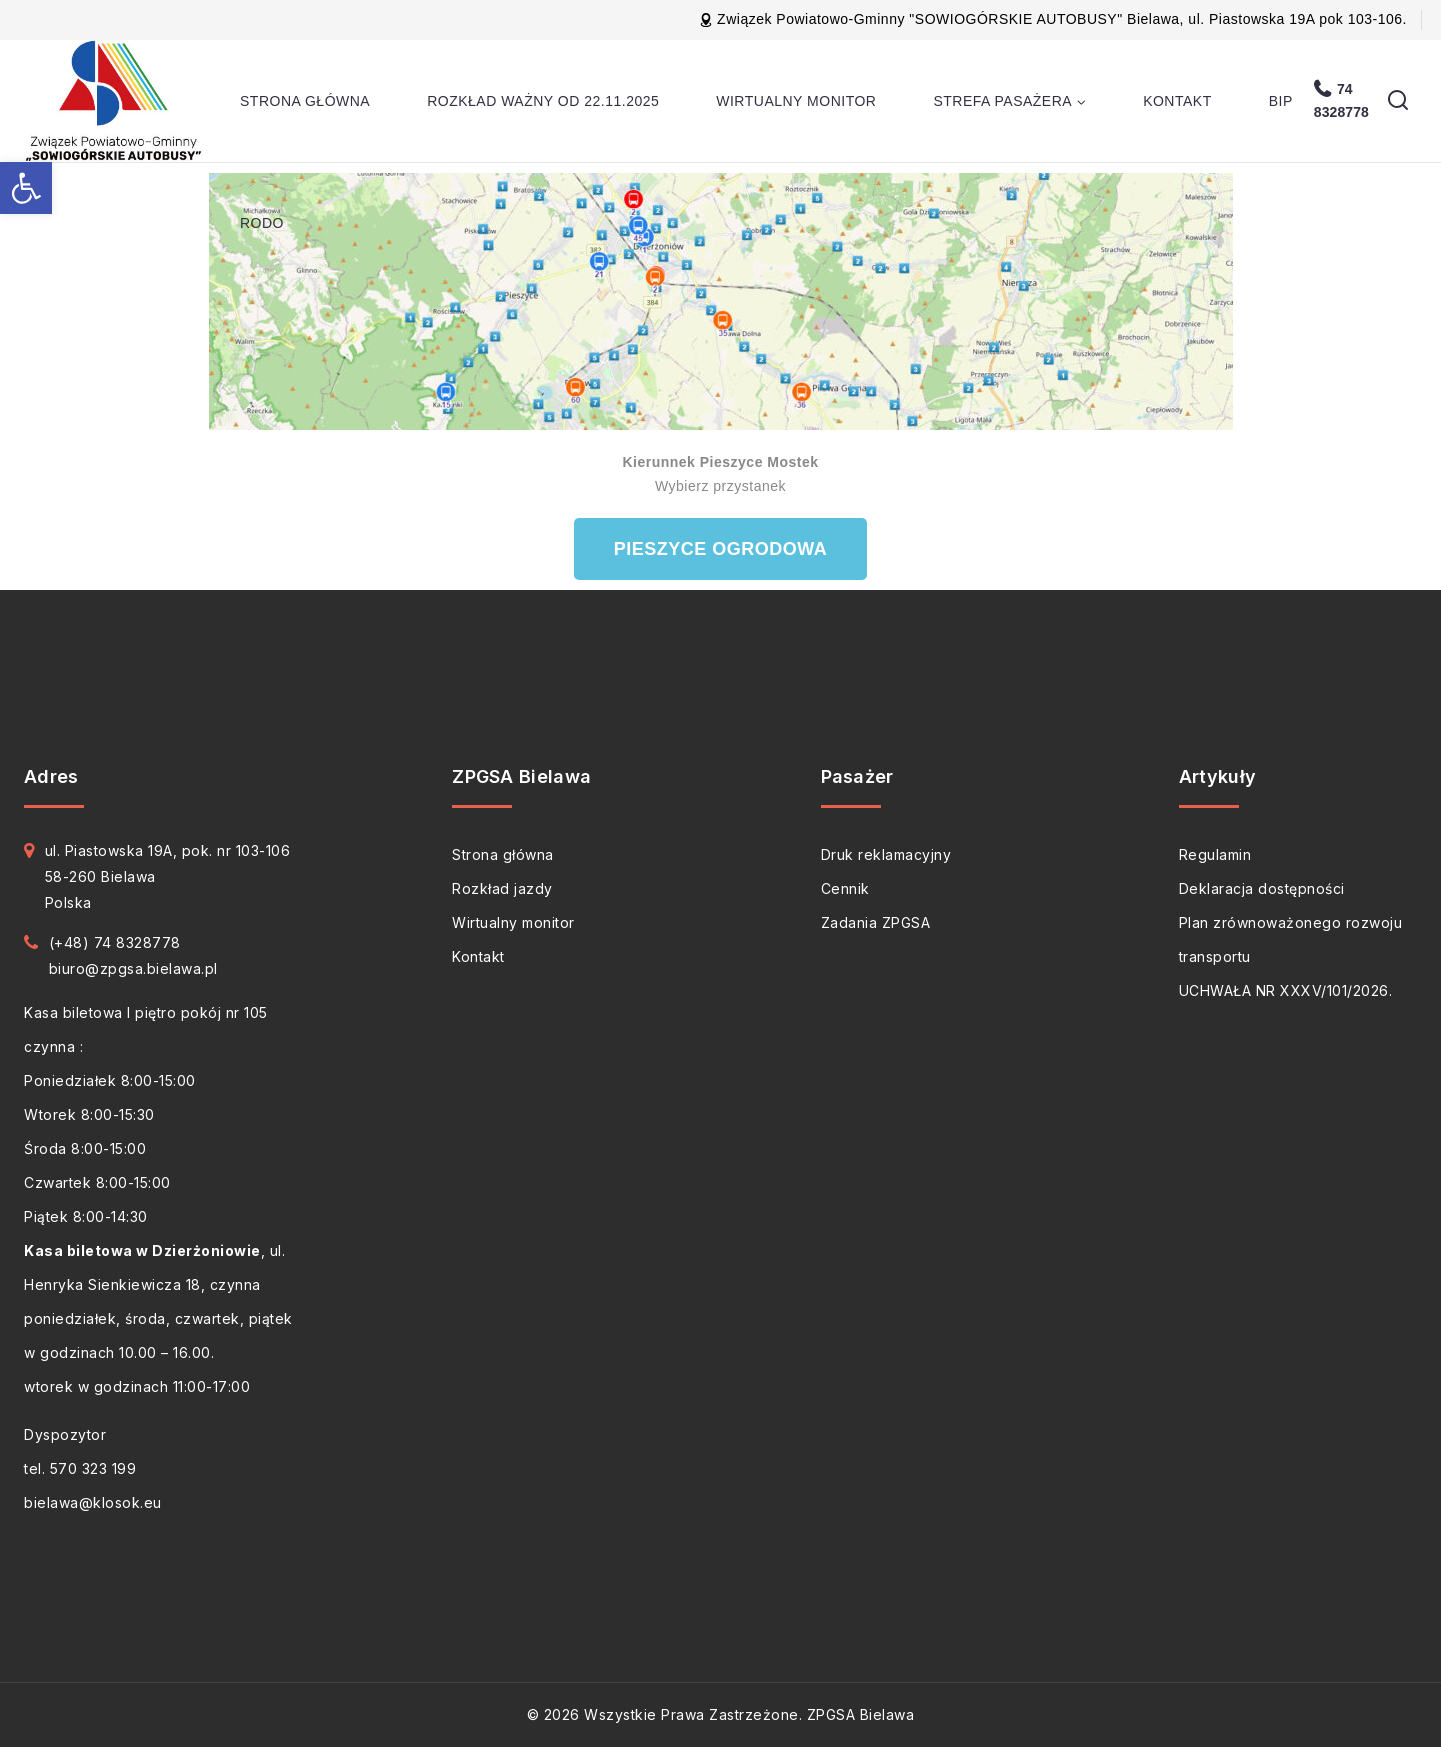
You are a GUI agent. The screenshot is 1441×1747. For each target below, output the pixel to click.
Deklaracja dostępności (1262, 888)
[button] (26, 188)
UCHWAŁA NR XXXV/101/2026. (1286, 990)
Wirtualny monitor (796, 101)
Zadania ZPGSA (876, 922)
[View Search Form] (1398, 101)
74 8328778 (1341, 100)
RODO (262, 223)
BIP (1281, 101)
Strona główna (305, 101)
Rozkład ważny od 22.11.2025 (543, 101)
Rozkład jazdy (502, 888)
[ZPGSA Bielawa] (116, 101)
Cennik (845, 888)
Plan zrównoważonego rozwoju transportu (1291, 939)
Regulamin (1215, 854)
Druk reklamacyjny (886, 854)
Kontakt (1177, 101)
